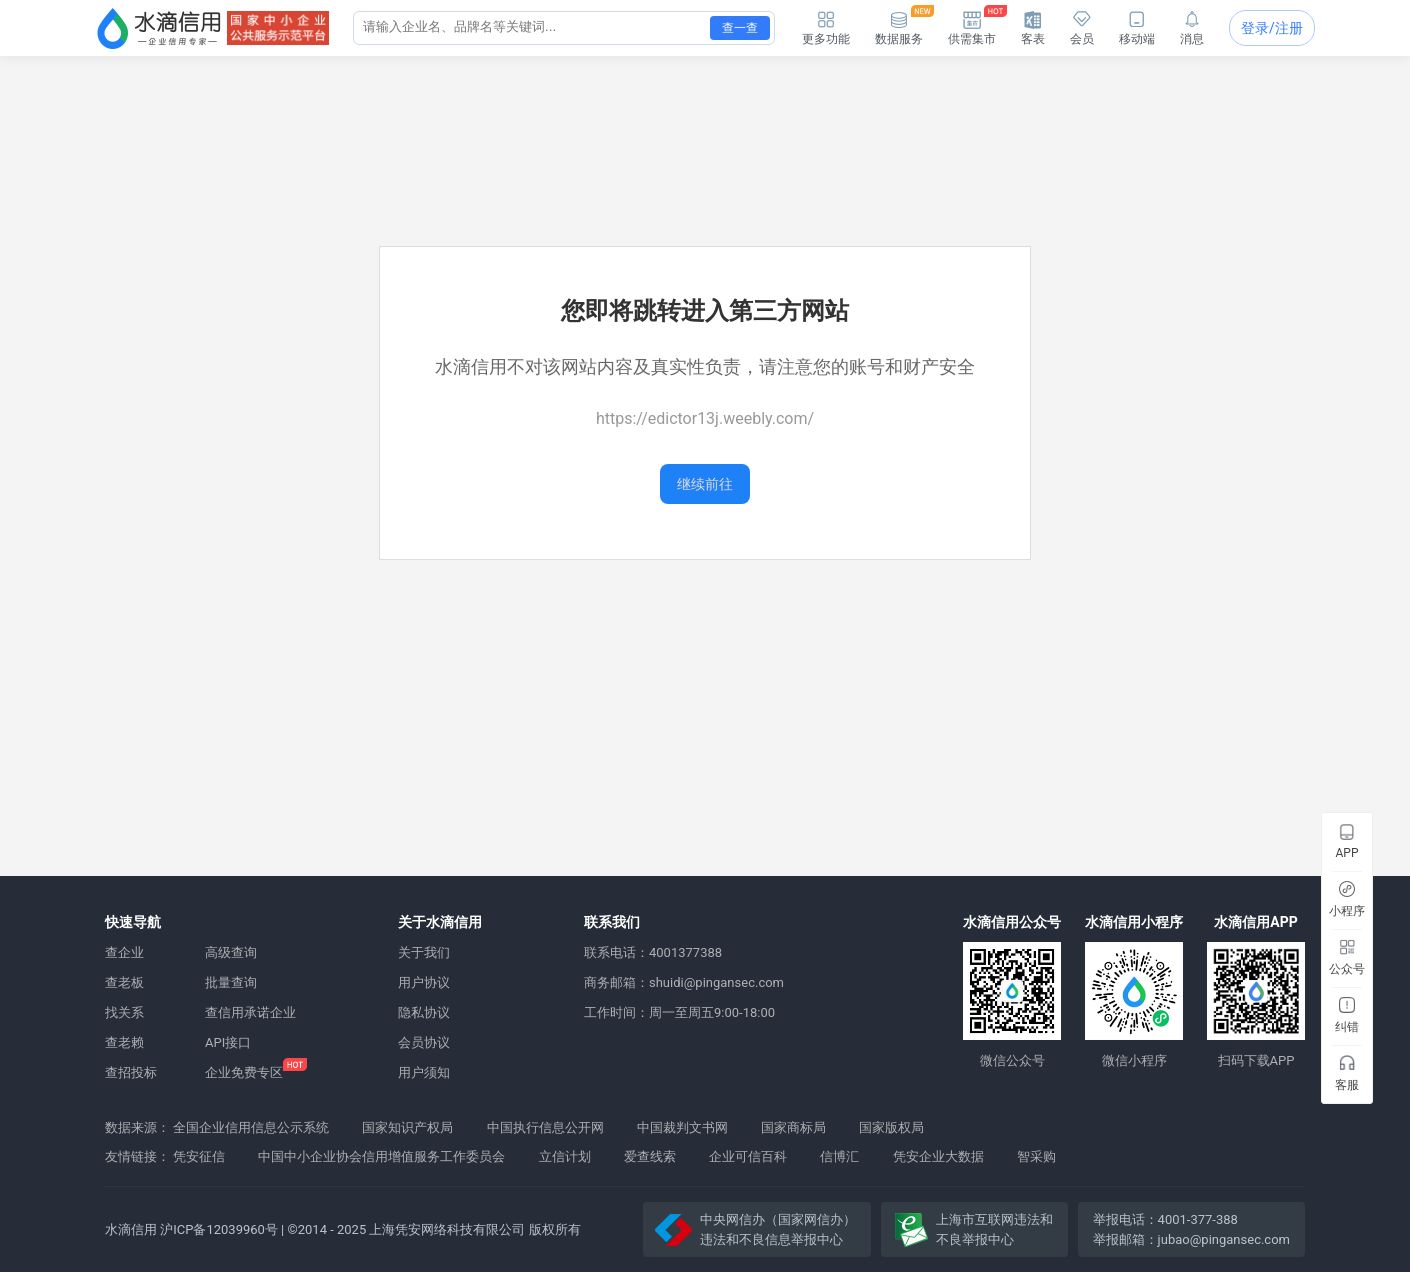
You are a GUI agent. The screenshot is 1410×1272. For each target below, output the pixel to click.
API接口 (228, 1042)
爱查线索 (650, 1156)
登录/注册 (1272, 28)
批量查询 (231, 982)
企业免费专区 (244, 1072)
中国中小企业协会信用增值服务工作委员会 (381, 1156)
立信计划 (565, 1156)
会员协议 (424, 1042)
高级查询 (231, 952)
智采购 (1036, 1156)
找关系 (124, 1012)
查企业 (124, 952)
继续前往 (705, 484)
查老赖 (124, 1042)
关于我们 (424, 952)
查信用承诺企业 (250, 1012)
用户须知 (424, 1072)
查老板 (124, 982)
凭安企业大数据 (938, 1156)
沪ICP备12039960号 (219, 1229)
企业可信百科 (748, 1156)
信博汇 (839, 1156)
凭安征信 (199, 1156)
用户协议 (424, 982)
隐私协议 (424, 1012)
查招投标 (131, 1072)
